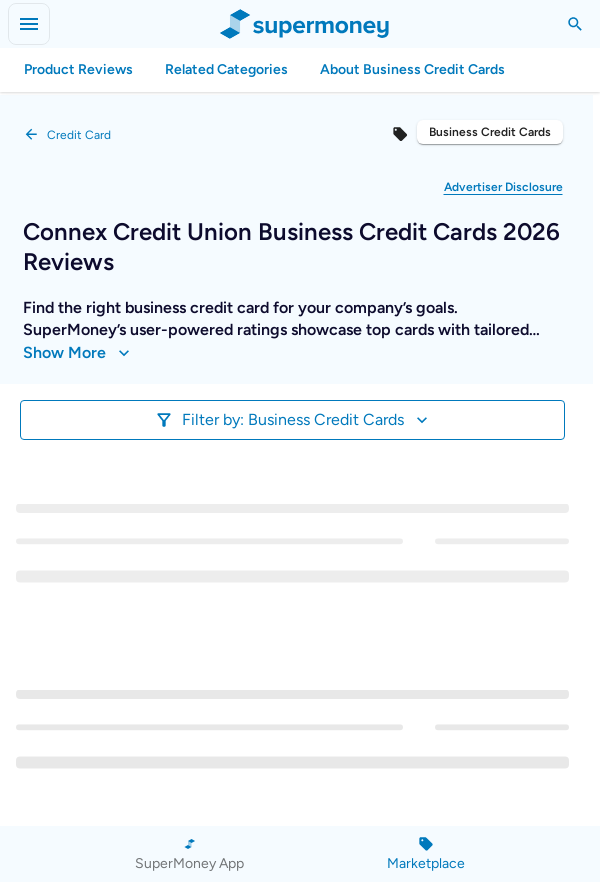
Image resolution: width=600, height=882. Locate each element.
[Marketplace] (426, 854)
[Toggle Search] (575, 24)
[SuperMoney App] (189, 854)
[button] (503, 186)
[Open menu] (29, 24)
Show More (76, 353)
